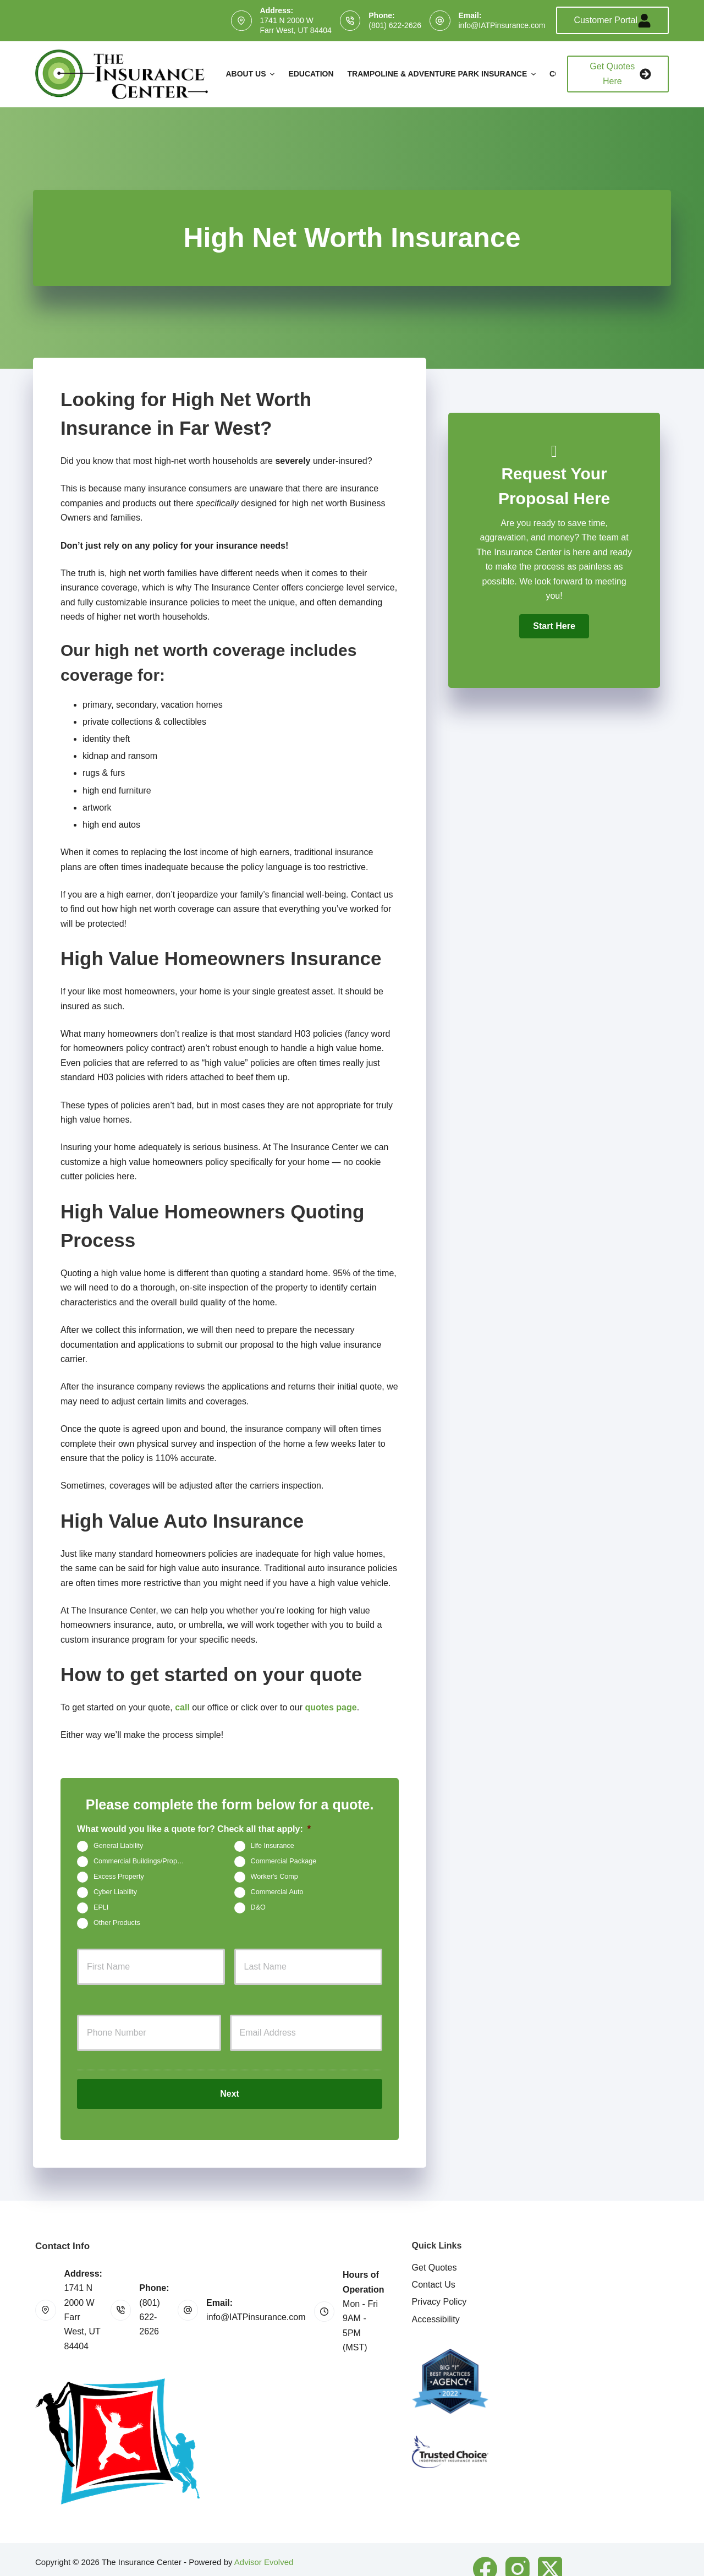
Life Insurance (272, 1846)
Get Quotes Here (620, 73)
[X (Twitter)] (550, 2550)
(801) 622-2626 (395, 25)
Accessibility (436, 2300)
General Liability (118, 1846)
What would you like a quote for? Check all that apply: (194, 1829)
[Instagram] (517, 2550)
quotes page (330, 1707)
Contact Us (433, 2266)
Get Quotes (434, 2249)
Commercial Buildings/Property (141, 1862)
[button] (553, 626)
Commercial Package (284, 1862)
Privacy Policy (439, 2283)
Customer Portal (612, 21)
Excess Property (119, 1877)
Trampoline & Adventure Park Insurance (443, 74)
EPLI (101, 1908)
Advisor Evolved (264, 2543)
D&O (258, 1908)
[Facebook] (485, 2550)
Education (310, 73)
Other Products (117, 1923)
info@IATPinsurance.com (502, 25)
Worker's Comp (274, 1877)
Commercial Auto (277, 1892)
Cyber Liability (115, 1892)
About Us (251, 74)
